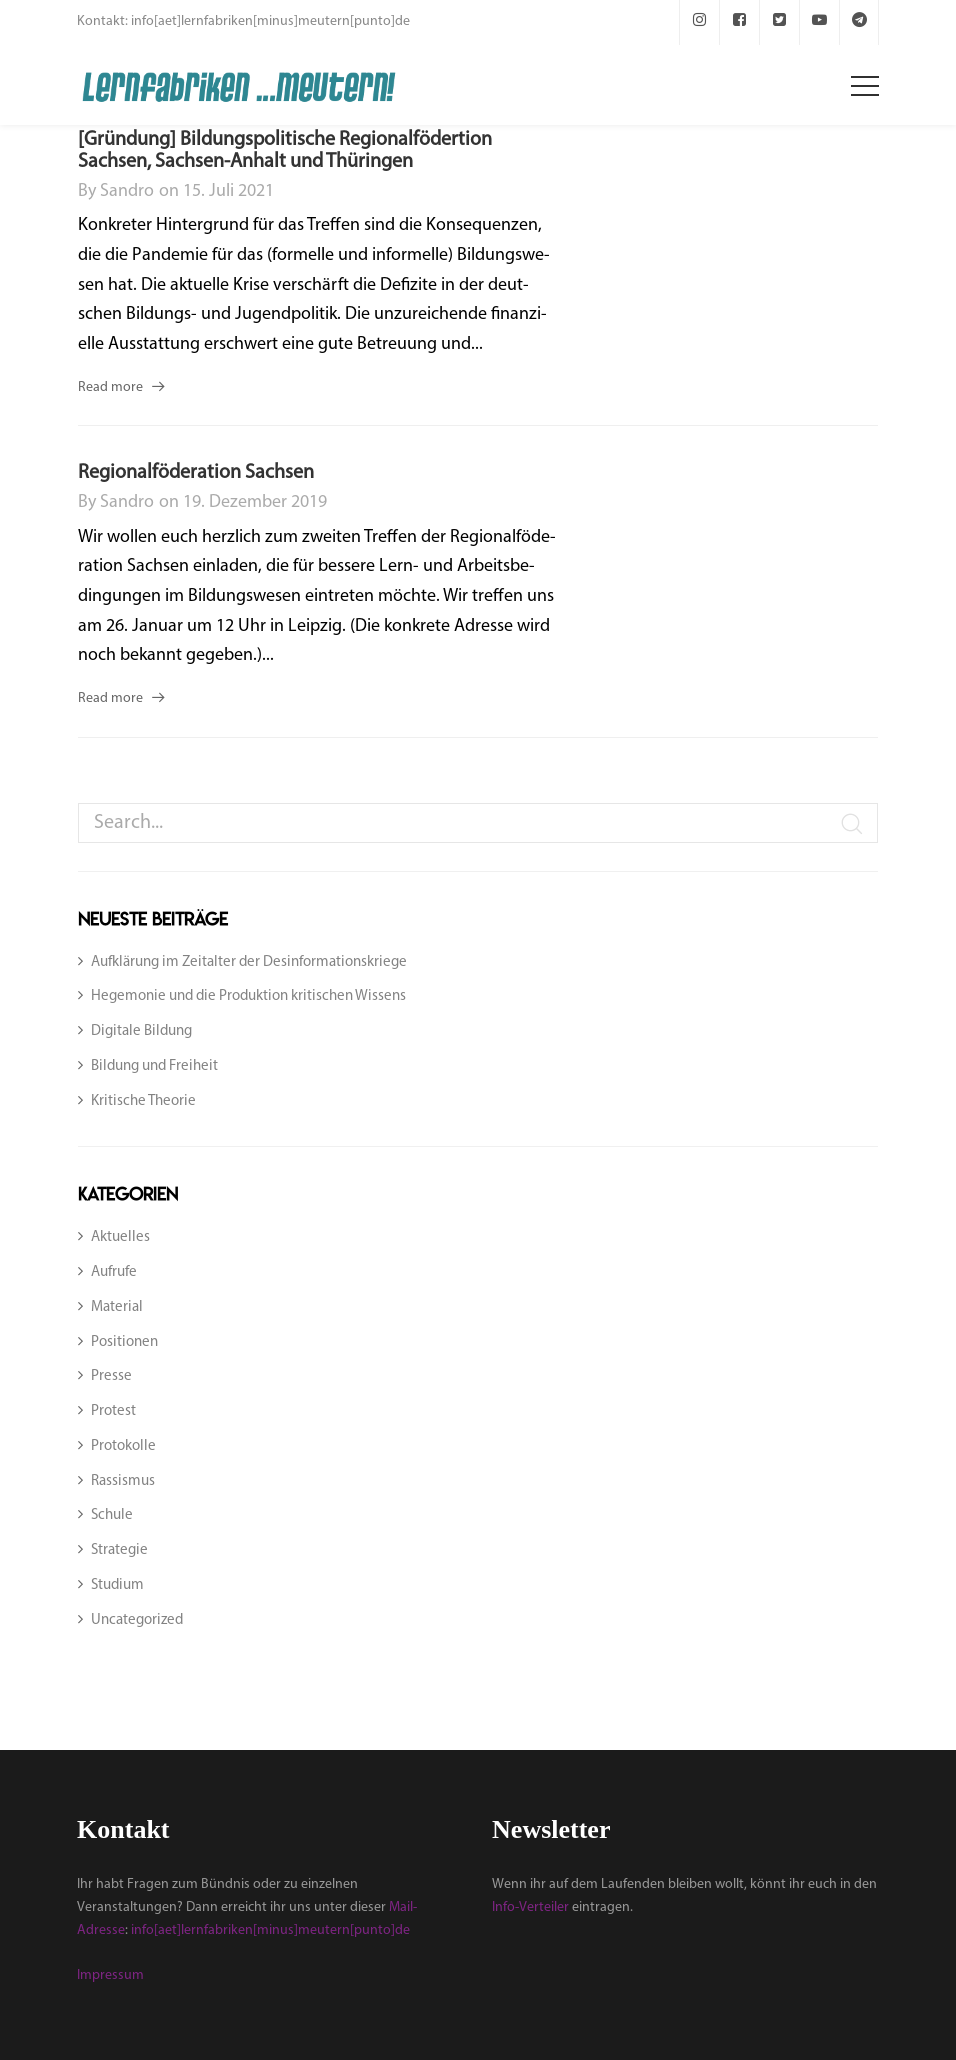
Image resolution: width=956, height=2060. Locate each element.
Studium (117, 1585)
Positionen (124, 1342)
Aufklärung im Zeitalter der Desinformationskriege (249, 962)
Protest (113, 1411)
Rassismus (123, 1481)
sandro (127, 191)
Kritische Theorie (143, 1101)
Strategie (119, 1550)
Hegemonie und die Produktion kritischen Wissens (248, 996)
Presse (111, 1376)
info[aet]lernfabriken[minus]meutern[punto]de (270, 1930)
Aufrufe (114, 1272)
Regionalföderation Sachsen (196, 473)
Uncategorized (137, 1620)
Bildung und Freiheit (154, 1066)
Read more (110, 387)
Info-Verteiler (530, 1907)
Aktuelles (120, 1237)
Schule (112, 1515)
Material (117, 1307)
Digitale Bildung (141, 1031)
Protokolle (123, 1446)
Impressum (110, 1975)
